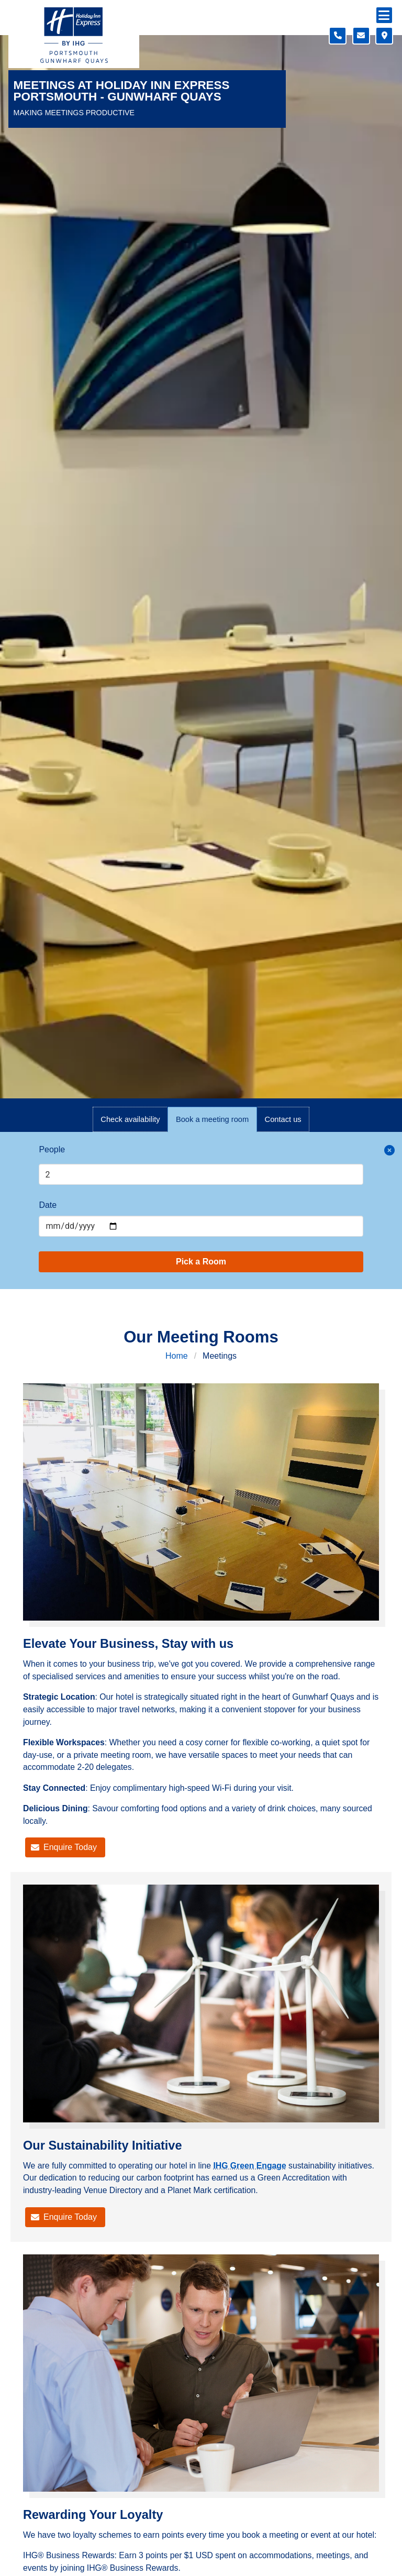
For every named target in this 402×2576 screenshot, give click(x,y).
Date (48, 1205)
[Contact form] (361, 35)
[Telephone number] (337, 35)
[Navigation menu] (384, 15)
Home (176, 1355)
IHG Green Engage (249, 2165)
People (52, 1149)
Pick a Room (201, 1261)
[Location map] (384, 35)
